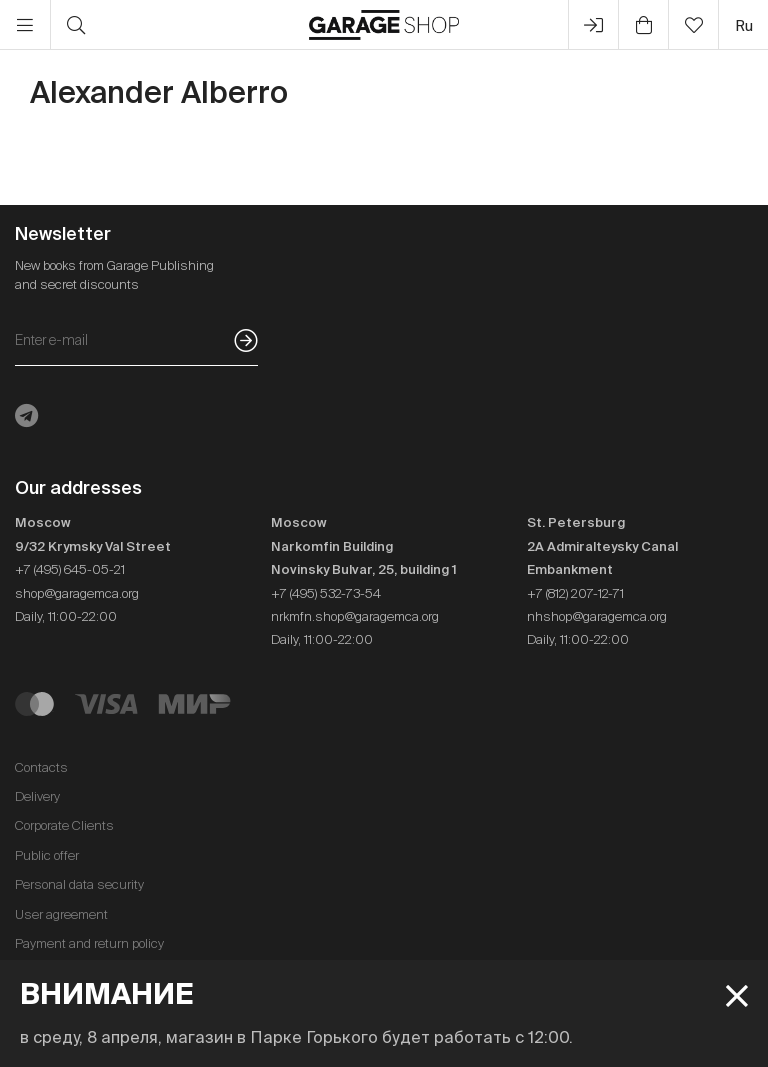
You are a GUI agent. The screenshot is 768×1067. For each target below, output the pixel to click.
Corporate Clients (64, 825)
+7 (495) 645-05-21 (70, 569)
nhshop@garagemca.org (597, 616)
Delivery (37, 796)
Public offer (47, 855)
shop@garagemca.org (77, 593)
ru (744, 25)
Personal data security (79, 884)
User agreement (61, 914)
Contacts (41, 767)
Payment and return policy (89, 943)
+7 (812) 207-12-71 (575, 593)
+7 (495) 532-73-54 (326, 593)
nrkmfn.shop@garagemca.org (355, 616)
